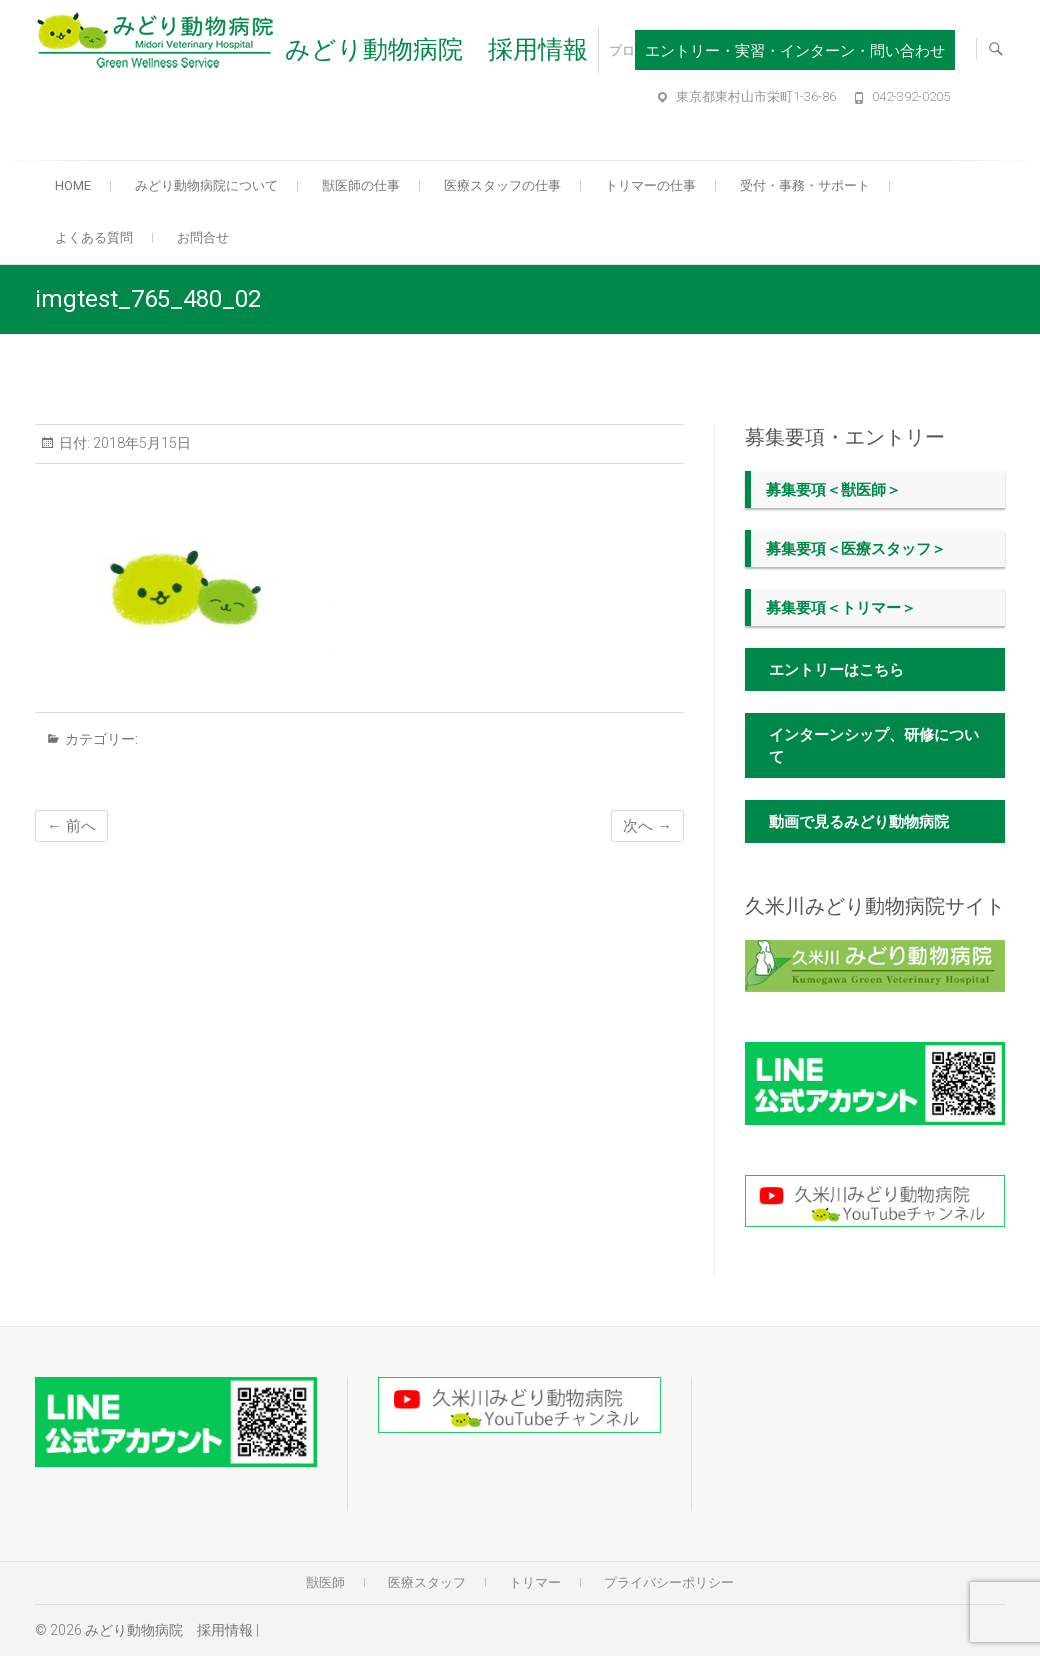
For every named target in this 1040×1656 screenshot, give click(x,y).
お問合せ (203, 237)
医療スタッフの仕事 (502, 185)
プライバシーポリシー (669, 1582)
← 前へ (71, 826)
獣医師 (325, 1582)
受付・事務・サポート (805, 185)
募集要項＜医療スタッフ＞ (856, 549)
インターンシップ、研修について (874, 746)
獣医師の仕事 (361, 185)
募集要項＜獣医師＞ (833, 490)
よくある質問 (94, 237)
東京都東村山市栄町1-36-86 (756, 96)
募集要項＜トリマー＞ (841, 608)
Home (73, 185)
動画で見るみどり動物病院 (859, 822)
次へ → (647, 826)
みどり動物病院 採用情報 (436, 49)
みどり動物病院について (206, 185)
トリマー (535, 1582)
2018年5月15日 (140, 443)
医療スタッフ (427, 1582)
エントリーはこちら (836, 670)
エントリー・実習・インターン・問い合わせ (795, 51)
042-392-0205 (911, 96)
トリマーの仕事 (650, 185)
